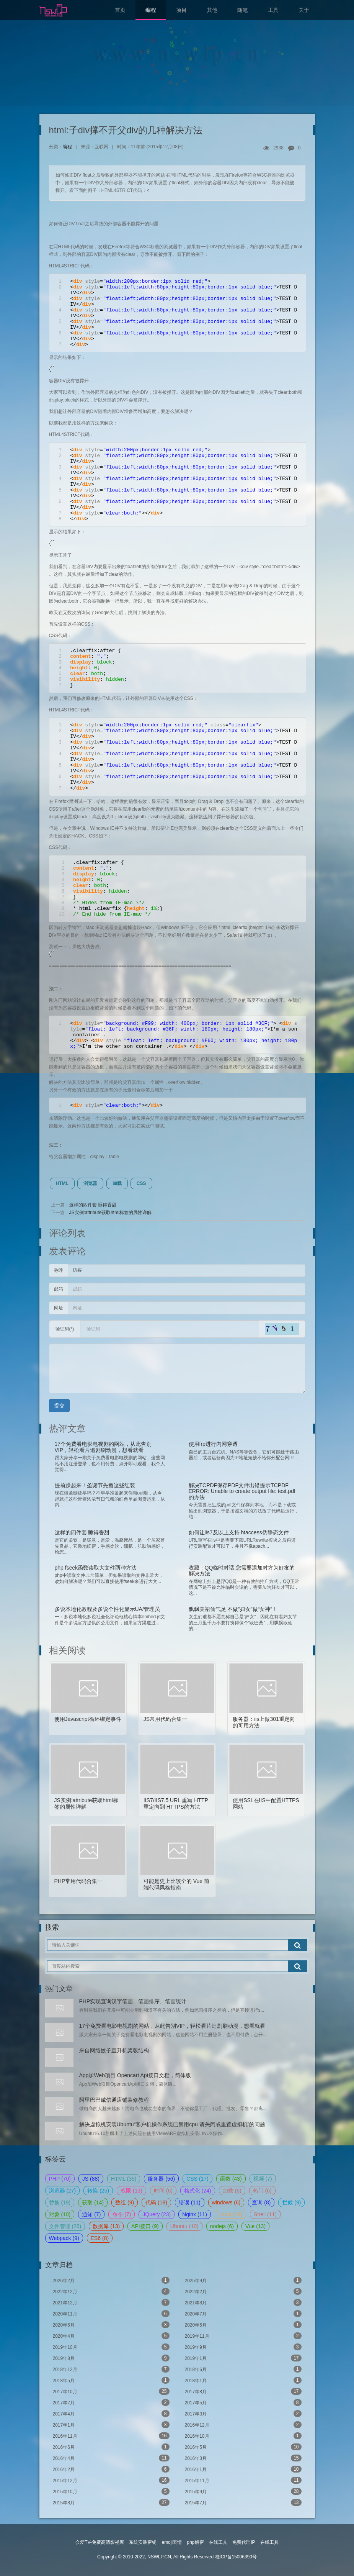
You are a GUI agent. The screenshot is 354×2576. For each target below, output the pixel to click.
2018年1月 (243, 2380)
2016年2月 (111, 2469)
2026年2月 (111, 2280)
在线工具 (218, 2542)
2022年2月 (243, 2291)
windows (226, 2202)
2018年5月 (111, 2380)
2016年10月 (243, 2435)
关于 (304, 10)
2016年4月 (111, 2458)
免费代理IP (243, 2542)
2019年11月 (243, 2335)
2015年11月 (243, 2480)
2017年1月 (111, 2424)
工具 (273, 10)
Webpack (64, 2238)
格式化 (197, 2191)
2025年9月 (243, 2280)
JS (91, 2179)
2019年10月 (111, 2346)
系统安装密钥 (143, 2542)
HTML (62, 1183)
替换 (60, 2202)
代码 (156, 2202)
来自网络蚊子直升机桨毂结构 (114, 2050)
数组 (124, 2202)
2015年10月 (111, 2491)
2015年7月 (243, 2502)
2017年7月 (111, 2402)
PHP (60, 2179)
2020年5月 (243, 2324)
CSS (141, 1183)
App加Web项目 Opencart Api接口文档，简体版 (135, 2075)
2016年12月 (243, 2424)
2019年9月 (243, 2346)
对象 (60, 2214)
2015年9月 (243, 2491)
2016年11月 (111, 2435)
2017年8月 (243, 2391)
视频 (262, 2179)
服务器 (161, 2179)
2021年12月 (111, 2302)
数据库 (106, 2226)
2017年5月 (243, 2402)
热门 (262, 2191)
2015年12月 (111, 2480)
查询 (261, 2202)
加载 (117, 1183)
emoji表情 (172, 2542)
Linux (230, 2214)
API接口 (145, 2226)
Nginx (194, 2214)
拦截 (291, 2202)
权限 (131, 2191)
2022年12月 (111, 2291)
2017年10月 (111, 2391)
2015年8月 (111, 2502)
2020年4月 (111, 2335)
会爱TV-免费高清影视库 (99, 2542)
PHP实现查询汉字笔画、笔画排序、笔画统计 (133, 2001)
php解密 (195, 2542)
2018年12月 (111, 2369)
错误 (190, 2202)
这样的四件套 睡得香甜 (92, 1205)
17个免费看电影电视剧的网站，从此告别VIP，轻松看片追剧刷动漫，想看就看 (172, 2026)
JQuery (156, 2214)
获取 (93, 2202)
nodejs (222, 2226)
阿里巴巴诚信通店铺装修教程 (114, 2100)
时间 (163, 2191)
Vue (255, 2226)
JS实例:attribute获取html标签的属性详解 (110, 1212)
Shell (265, 2214)
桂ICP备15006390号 (236, 2557)
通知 (91, 2214)
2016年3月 (243, 2458)
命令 (121, 2214)
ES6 (100, 2238)
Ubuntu (184, 2226)
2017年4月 (111, 2413)
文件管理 (65, 2226)
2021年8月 (243, 2302)
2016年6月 (111, 2446)
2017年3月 (243, 2413)
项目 (181, 10)
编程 (150, 10)
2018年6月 (243, 2369)
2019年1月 (243, 2358)
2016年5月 (243, 2446)
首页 (120, 10)
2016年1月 (243, 2469)
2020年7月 (243, 2313)
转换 (98, 2191)
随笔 (242, 10)
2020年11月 (111, 2313)
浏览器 (90, 1183)
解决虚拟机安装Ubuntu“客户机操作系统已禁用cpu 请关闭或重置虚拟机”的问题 (172, 2124)
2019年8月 (111, 2358)
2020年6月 (111, 2324)
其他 (212, 10)
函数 (231, 2179)
